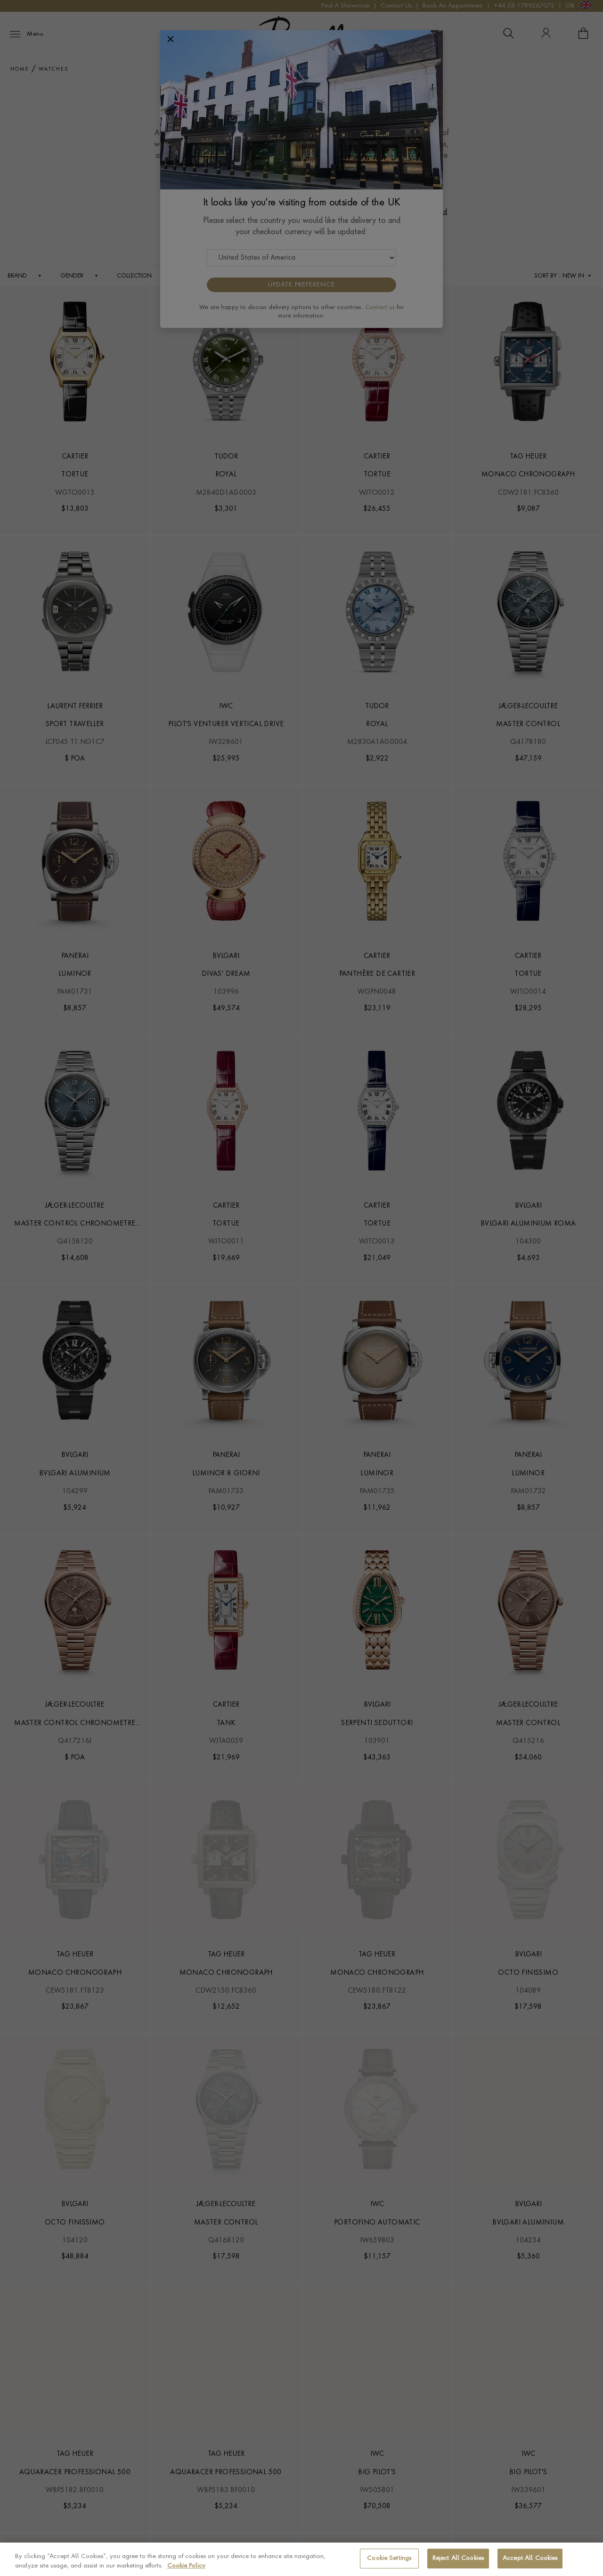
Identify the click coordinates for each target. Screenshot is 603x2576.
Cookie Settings (389, 2558)
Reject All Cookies (458, 2558)
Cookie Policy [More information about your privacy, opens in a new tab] (186, 2566)
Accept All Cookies (530, 2558)
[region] (301, 2559)
